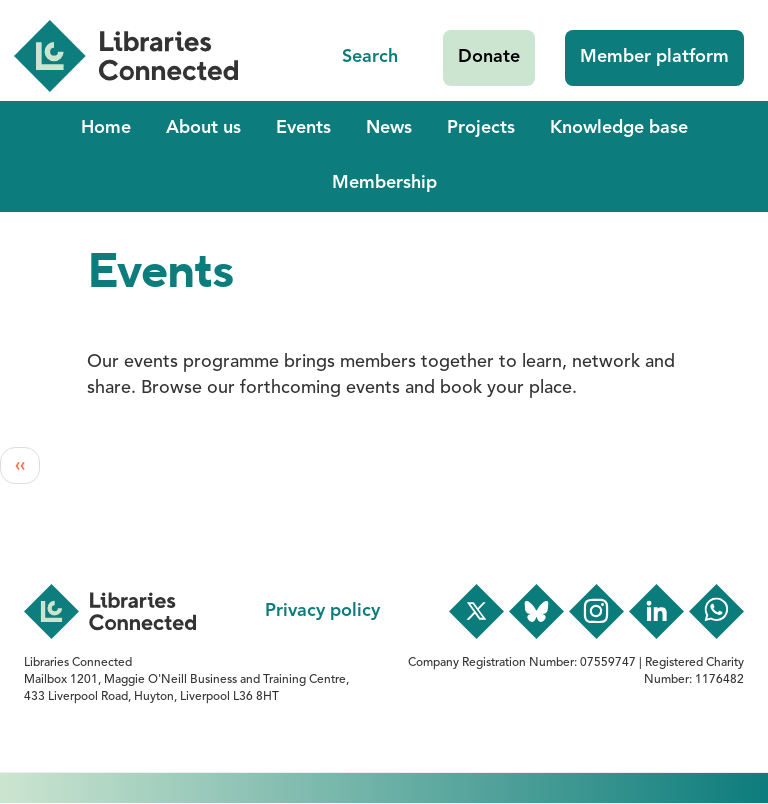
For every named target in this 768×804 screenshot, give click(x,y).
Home (106, 128)
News (389, 128)
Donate (489, 57)
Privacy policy (322, 611)
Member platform (654, 57)
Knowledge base (619, 128)
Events (303, 128)
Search (370, 57)
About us (203, 128)
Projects (481, 128)
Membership (384, 183)
